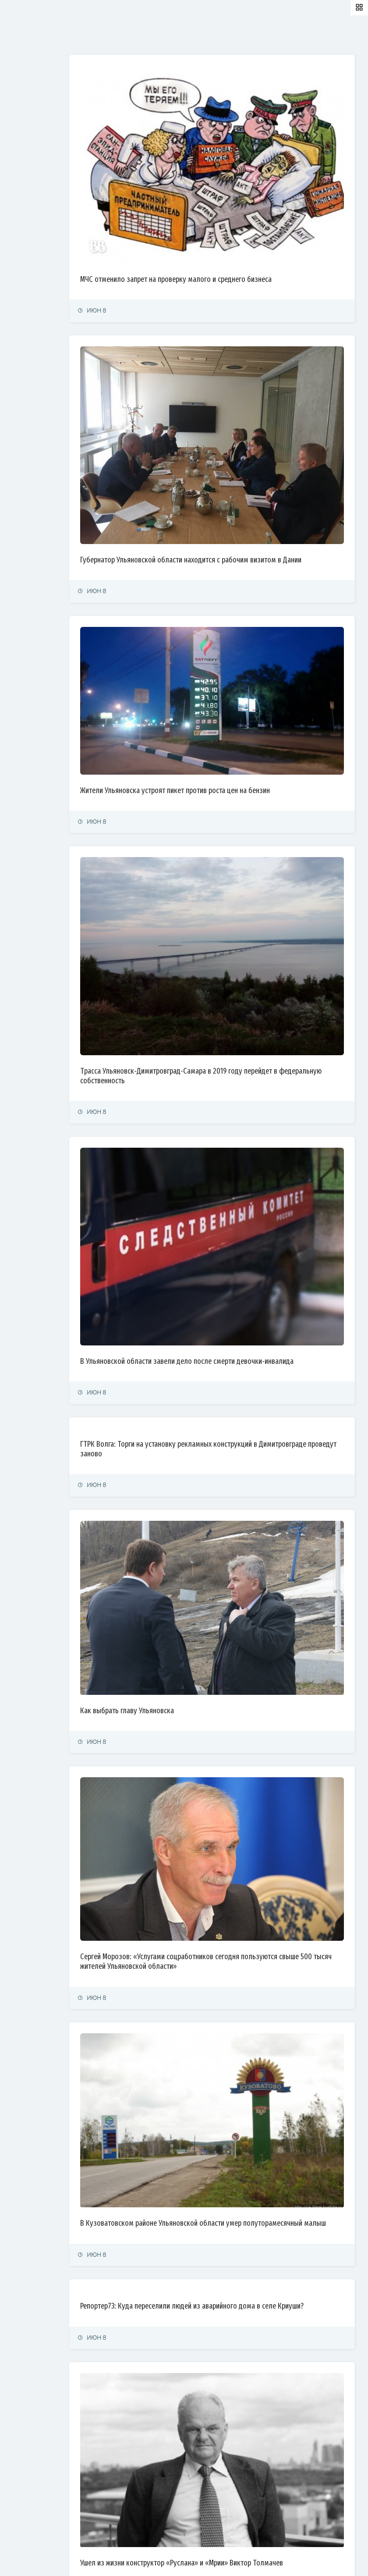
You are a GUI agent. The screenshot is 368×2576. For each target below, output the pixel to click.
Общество (22, 159)
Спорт (16, 197)
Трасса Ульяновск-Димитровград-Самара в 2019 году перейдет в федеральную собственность (241, 912)
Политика (21, 101)
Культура (21, 178)
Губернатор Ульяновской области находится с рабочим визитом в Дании (242, 473)
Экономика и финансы (38, 121)
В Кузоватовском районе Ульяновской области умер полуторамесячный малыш (223, 1908)
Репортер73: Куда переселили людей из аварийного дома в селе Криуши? (240, 2000)
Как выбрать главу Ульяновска (189, 1469)
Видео (17, 255)
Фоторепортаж (28, 236)
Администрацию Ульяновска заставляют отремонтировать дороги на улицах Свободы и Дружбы (242, 2451)
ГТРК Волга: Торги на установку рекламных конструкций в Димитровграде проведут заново (230, 1249)
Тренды (18, 217)
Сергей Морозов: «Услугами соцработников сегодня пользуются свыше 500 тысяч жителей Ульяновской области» (241, 1682)
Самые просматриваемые (228, 36)
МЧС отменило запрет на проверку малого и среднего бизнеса (238, 234)
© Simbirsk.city (159, 2559)
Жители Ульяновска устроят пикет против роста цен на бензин (237, 674)
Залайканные (153, 36)
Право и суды (26, 140)
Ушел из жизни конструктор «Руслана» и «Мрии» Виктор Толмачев (227, 2225)
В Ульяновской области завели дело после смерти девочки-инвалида (234, 1156)
